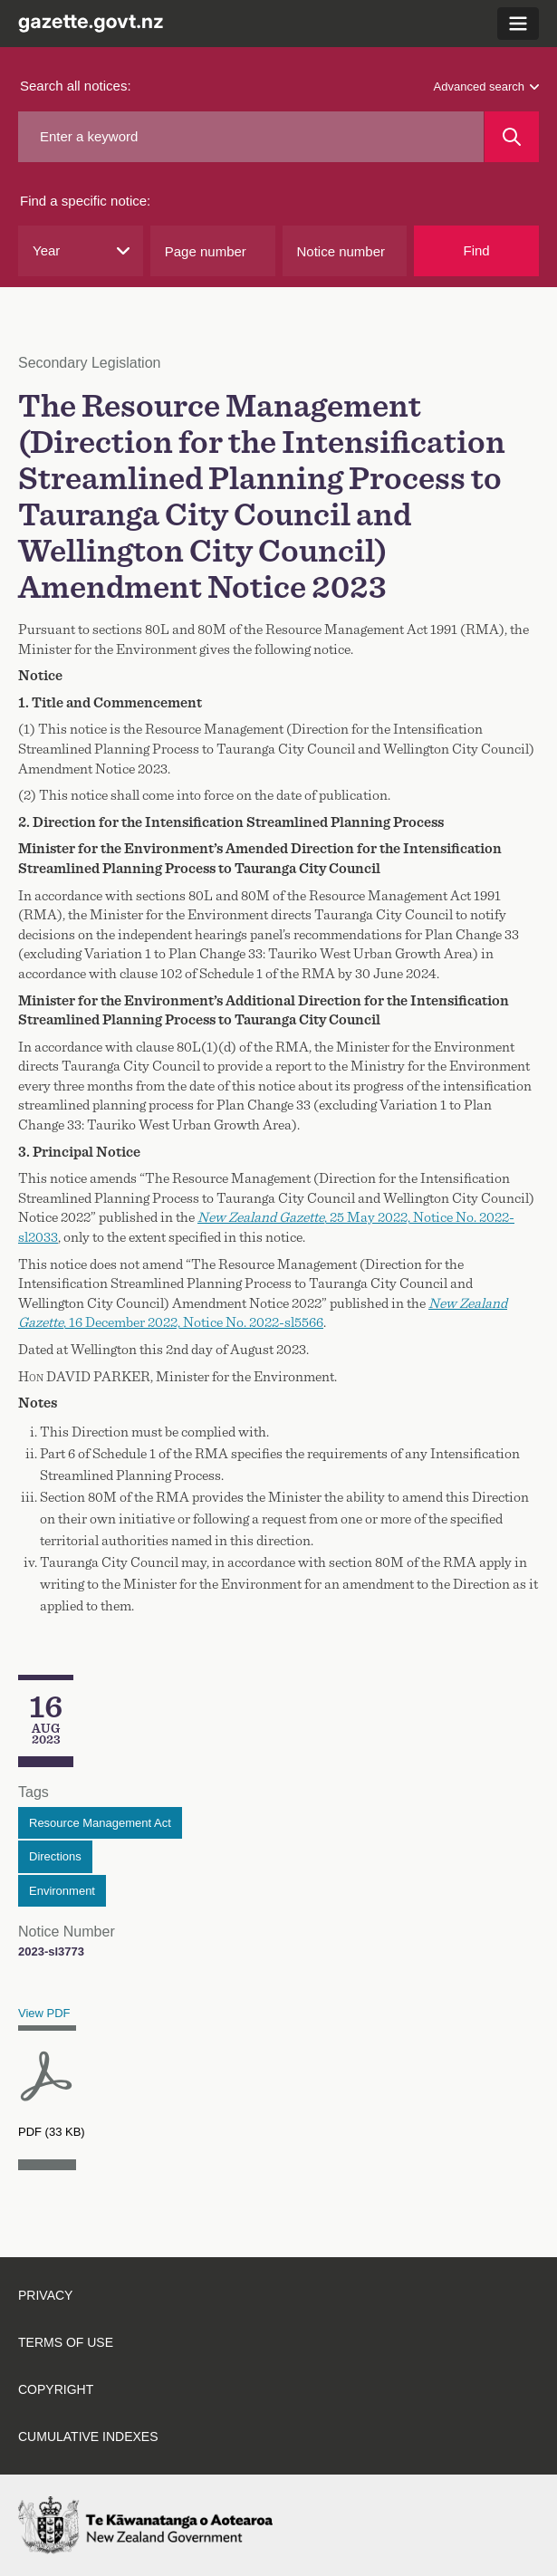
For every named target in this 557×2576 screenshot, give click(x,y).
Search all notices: (75, 85)
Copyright (55, 2389)
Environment (62, 1891)
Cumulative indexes (88, 2436)
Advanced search (486, 86)
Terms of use (65, 2342)
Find (477, 250)
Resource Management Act (100, 1823)
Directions (55, 1856)
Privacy (45, 2295)
